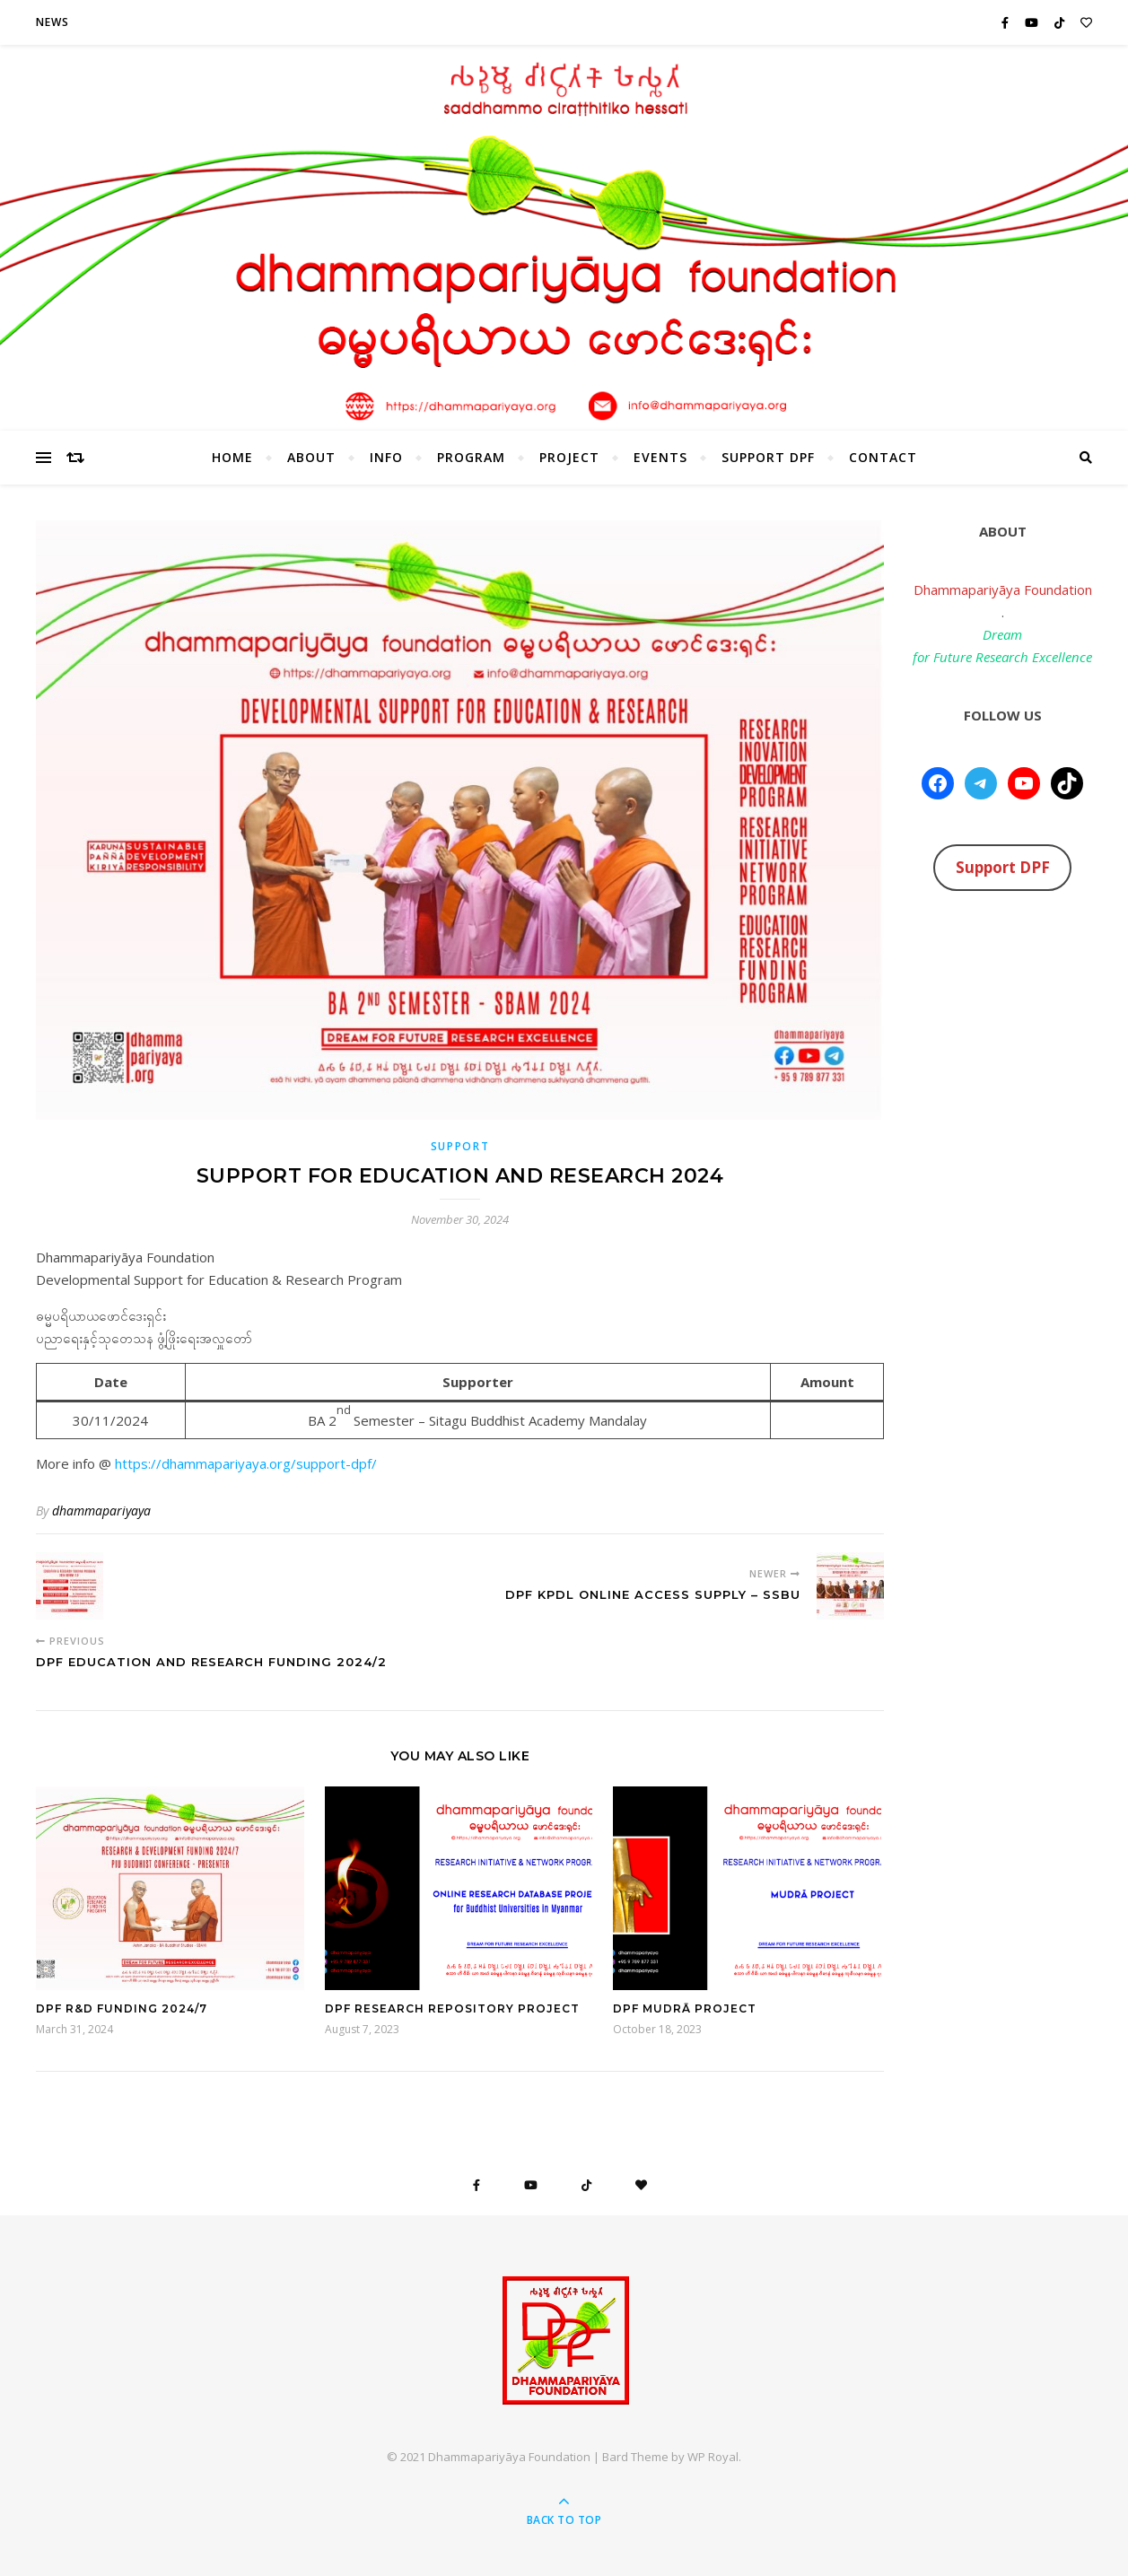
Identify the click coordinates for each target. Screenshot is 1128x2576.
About (311, 457)
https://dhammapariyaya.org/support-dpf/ (244, 1463)
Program (471, 457)
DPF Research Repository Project (452, 2008)
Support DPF (768, 457)
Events (660, 457)
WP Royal (713, 2457)
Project (569, 457)
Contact (883, 457)
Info (386, 457)
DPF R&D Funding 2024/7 (121, 2008)
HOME (232, 457)
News (52, 22)
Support (460, 1146)
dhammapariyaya (101, 1510)
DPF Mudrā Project (684, 2008)
